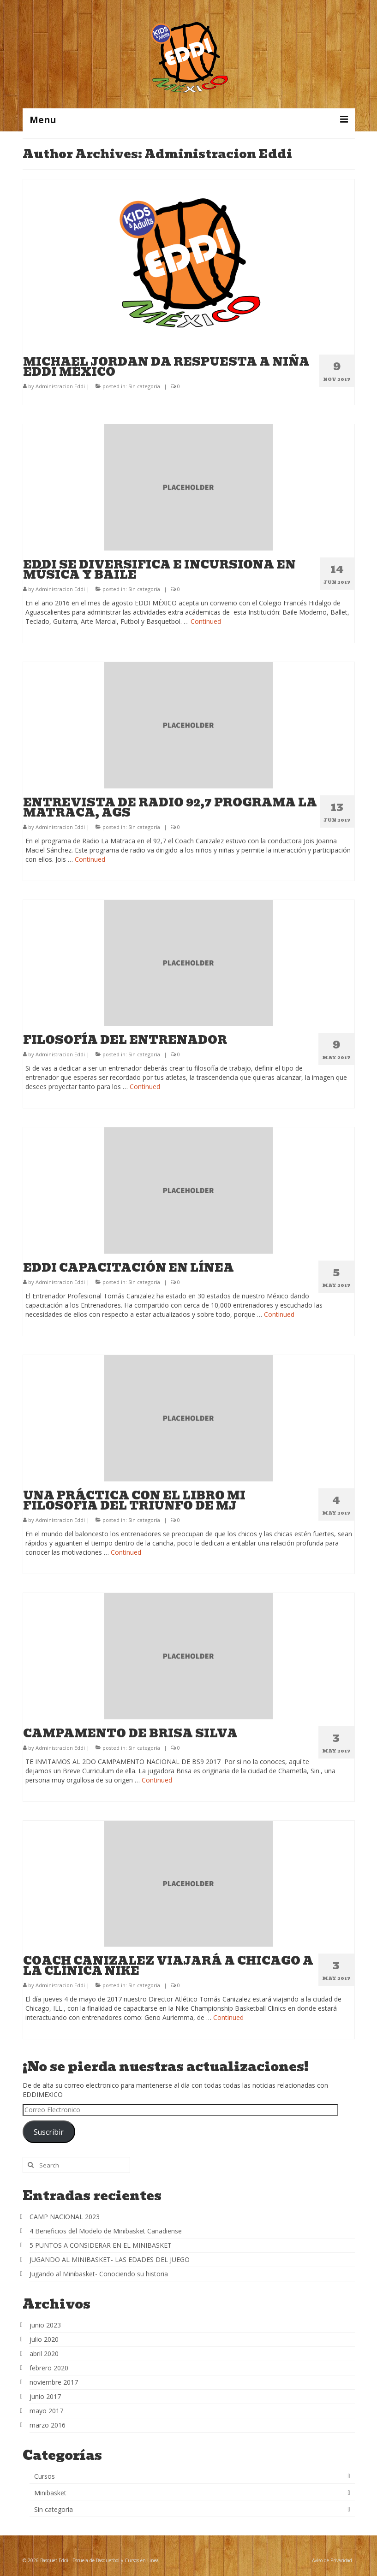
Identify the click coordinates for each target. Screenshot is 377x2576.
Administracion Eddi (60, 386)
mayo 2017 (46, 2410)
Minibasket (50, 2492)
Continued (206, 621)
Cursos (44, 2476)
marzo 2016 (48, 2425)
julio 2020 (44, 2339)
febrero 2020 (49, 2367)
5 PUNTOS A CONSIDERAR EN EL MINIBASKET (101, 2245)
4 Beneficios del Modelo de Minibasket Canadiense (106, 2231)
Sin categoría (144, 386)
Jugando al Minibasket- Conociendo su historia (99, 2273)
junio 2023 (45, 2325)
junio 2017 (45, 2396)
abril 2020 (44, 2353)
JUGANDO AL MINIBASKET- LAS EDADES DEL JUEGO (110, 2259)
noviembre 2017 (54, 2382)
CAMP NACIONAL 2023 (65, 2216)
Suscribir (49, 2132)
